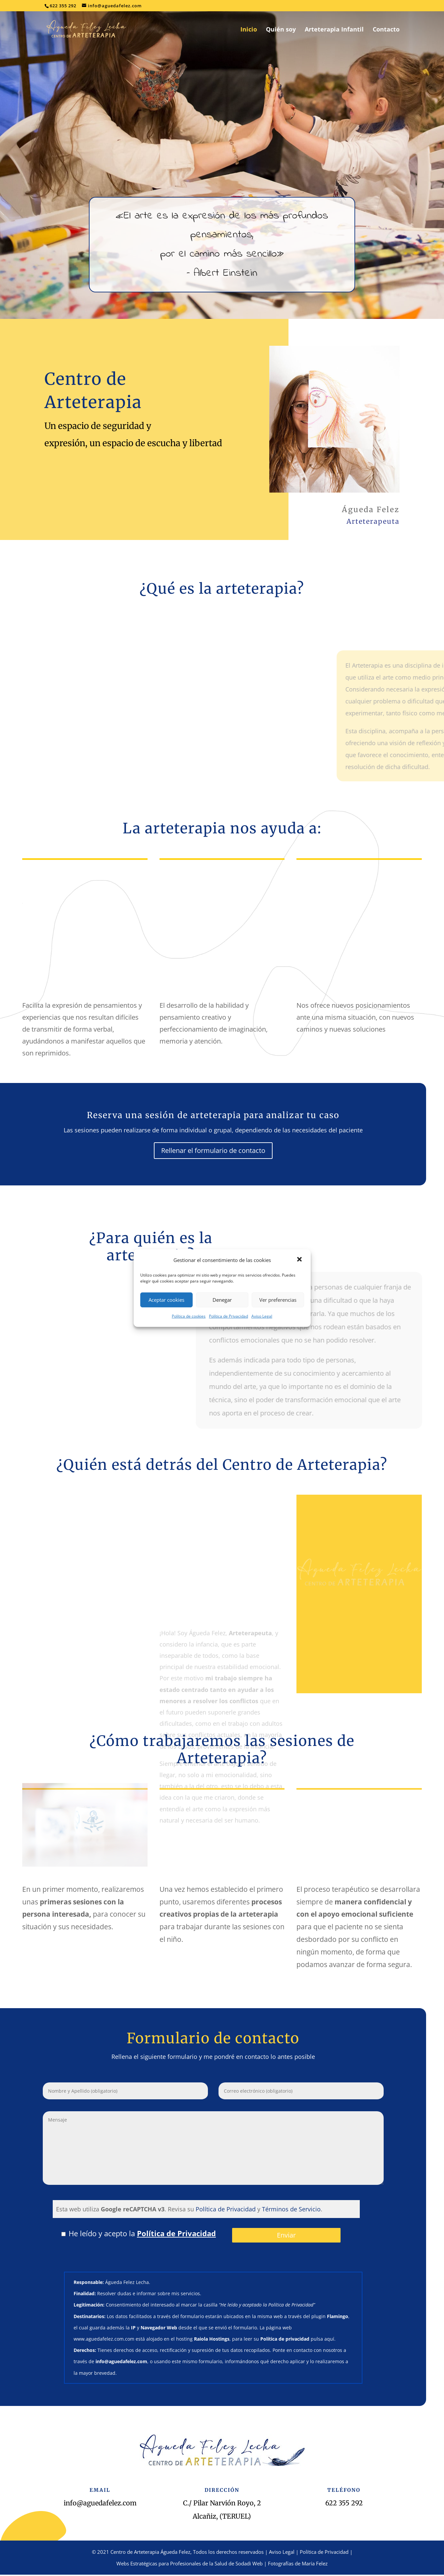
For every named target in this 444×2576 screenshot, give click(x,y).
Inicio (248, 30)
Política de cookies (189, 1316)
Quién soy (281, 30)
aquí (329, 2339)
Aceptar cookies (166, 1299)
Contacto (386, 30)
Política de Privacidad (228, 1316)
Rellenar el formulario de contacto (213, 1150)
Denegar (222, 1299)
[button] (300, 1260)
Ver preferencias (277, 1299)
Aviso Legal (261, 1316)
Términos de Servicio (291, 2209)
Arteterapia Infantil (334, 30)
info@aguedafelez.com (100, 2503)
